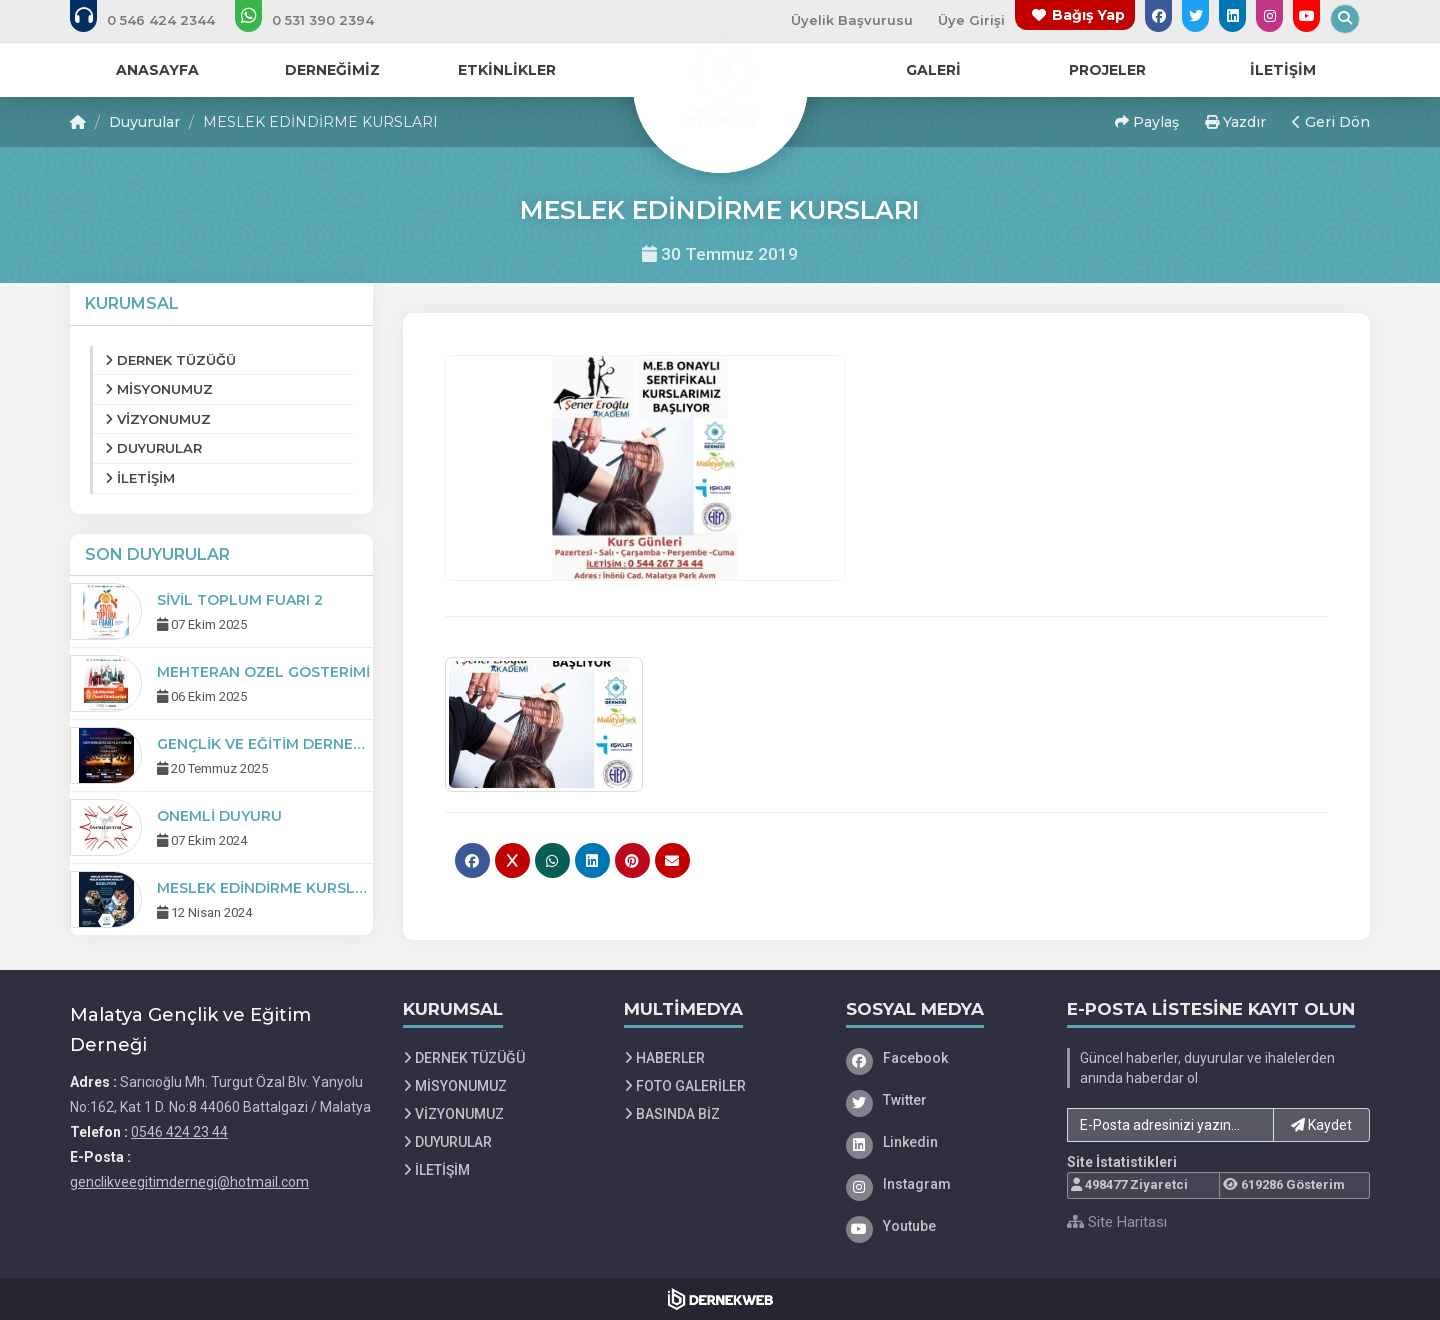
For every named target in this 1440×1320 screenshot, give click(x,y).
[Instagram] (942, 1184)
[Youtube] (942, 1226)
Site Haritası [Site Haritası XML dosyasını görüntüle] (1117, 1222)
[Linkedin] (942, 1142)
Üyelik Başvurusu (852, 20)
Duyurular (144, 122)
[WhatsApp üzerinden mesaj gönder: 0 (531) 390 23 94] (318, 20)
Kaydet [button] (1321, 1125)
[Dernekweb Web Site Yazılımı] (720, 1299)
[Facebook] (942, 1058)
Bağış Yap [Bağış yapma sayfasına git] (1088, 15)
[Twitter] (942, 1100)
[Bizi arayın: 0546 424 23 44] (156, 20)
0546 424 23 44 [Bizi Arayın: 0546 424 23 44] (179, 1132)
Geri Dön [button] (1331, 122)
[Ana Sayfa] (720, 84)
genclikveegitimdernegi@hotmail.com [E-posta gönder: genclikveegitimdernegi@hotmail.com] (189, 1182)
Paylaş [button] (1147, 122)
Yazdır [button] (1235, 122)
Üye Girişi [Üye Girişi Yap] (971, 20)
